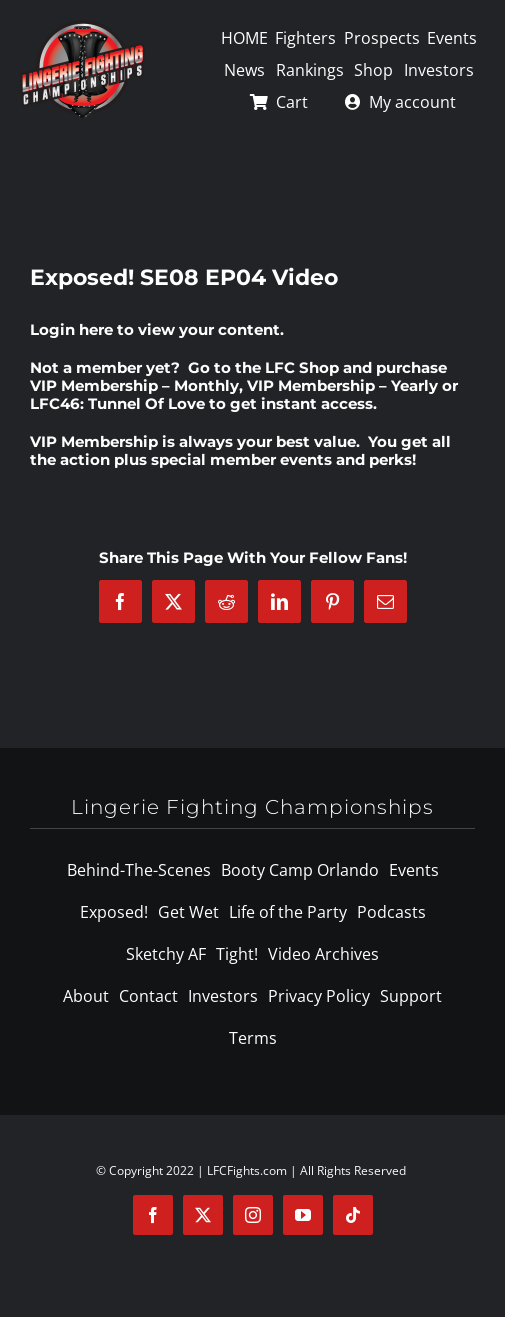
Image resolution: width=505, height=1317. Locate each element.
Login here (71, 329)
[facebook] (153, 1215)
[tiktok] (353, 1215)
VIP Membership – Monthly (134, 385)
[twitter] (203, 1215)
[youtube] (303, 1215)
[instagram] (253, 1215)
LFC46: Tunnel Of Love (117, 403)
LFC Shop (302, 367)
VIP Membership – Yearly (342, 385)
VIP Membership (94, 441)
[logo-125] (82, 27)
